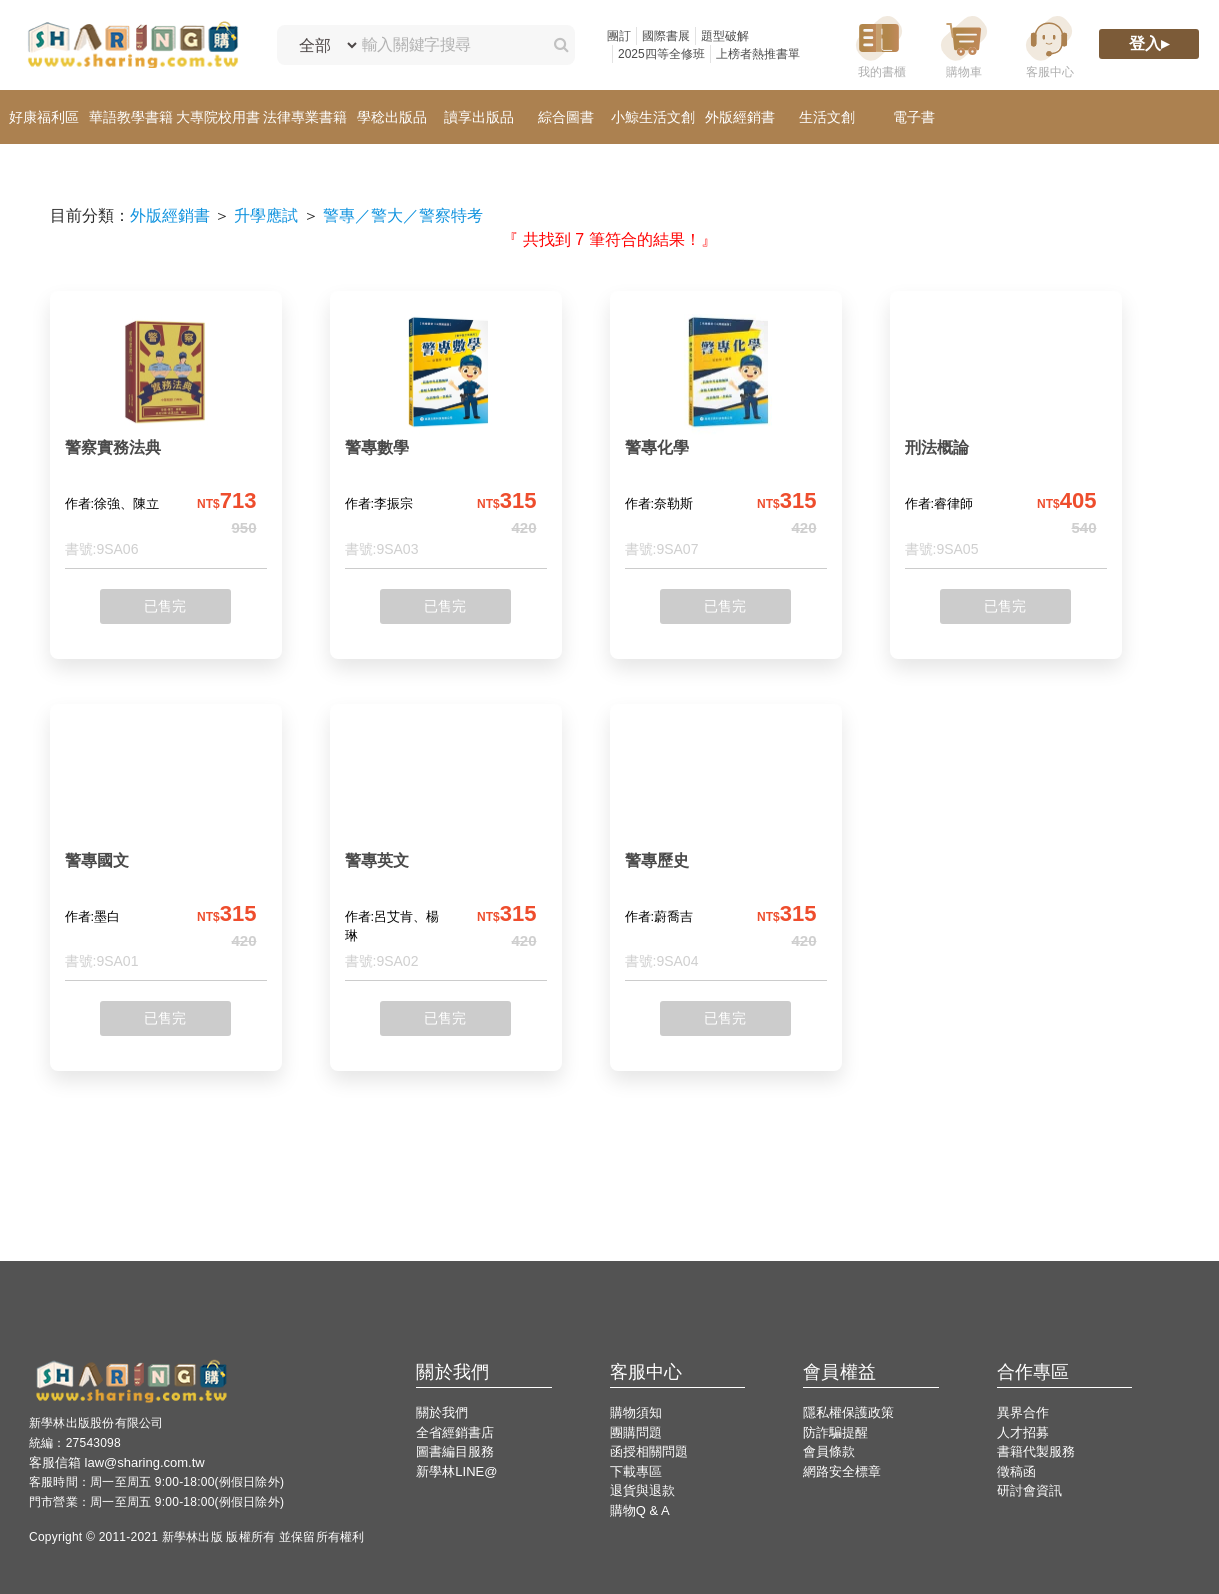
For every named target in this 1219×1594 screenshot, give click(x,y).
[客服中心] (1049, 45)
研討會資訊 (1029, 1490)
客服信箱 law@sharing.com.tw (117, 1462)
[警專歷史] (726, 850)
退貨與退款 (642, 1490)
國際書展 (666, 36)
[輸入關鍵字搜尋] (446, 45)
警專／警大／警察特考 (403, 215)
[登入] (1149, 45)
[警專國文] (166, 850)
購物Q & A (640, 1510)
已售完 (165, 606)
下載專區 (636, 1471)
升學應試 (266, 215)
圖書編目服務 (455, 1451)
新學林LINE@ (456, 1471)
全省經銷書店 (455, 1432)
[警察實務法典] (166, 437)
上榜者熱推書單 (758, 54)
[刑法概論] (1006, 437)
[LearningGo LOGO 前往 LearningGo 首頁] (132, 45)
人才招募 (1023, 1432)
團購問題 (636, 1432)
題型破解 (725, 36)
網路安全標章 (842, 1471)
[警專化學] (726, 437)
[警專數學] (446, 437)
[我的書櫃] (879, 45)
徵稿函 (1016, 1471)
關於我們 (442, 1412)
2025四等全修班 (661, 54)
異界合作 (1023, 1412)
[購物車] (964, 45)
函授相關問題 (649, 1451)
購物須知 (636, 1412)
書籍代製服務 (1036, 1451)
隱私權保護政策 (848, 1412)
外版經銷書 (170, 215)
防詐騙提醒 (835, 1432)
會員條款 (829, 1451)
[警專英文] (446, 850)
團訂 (619, 36)
